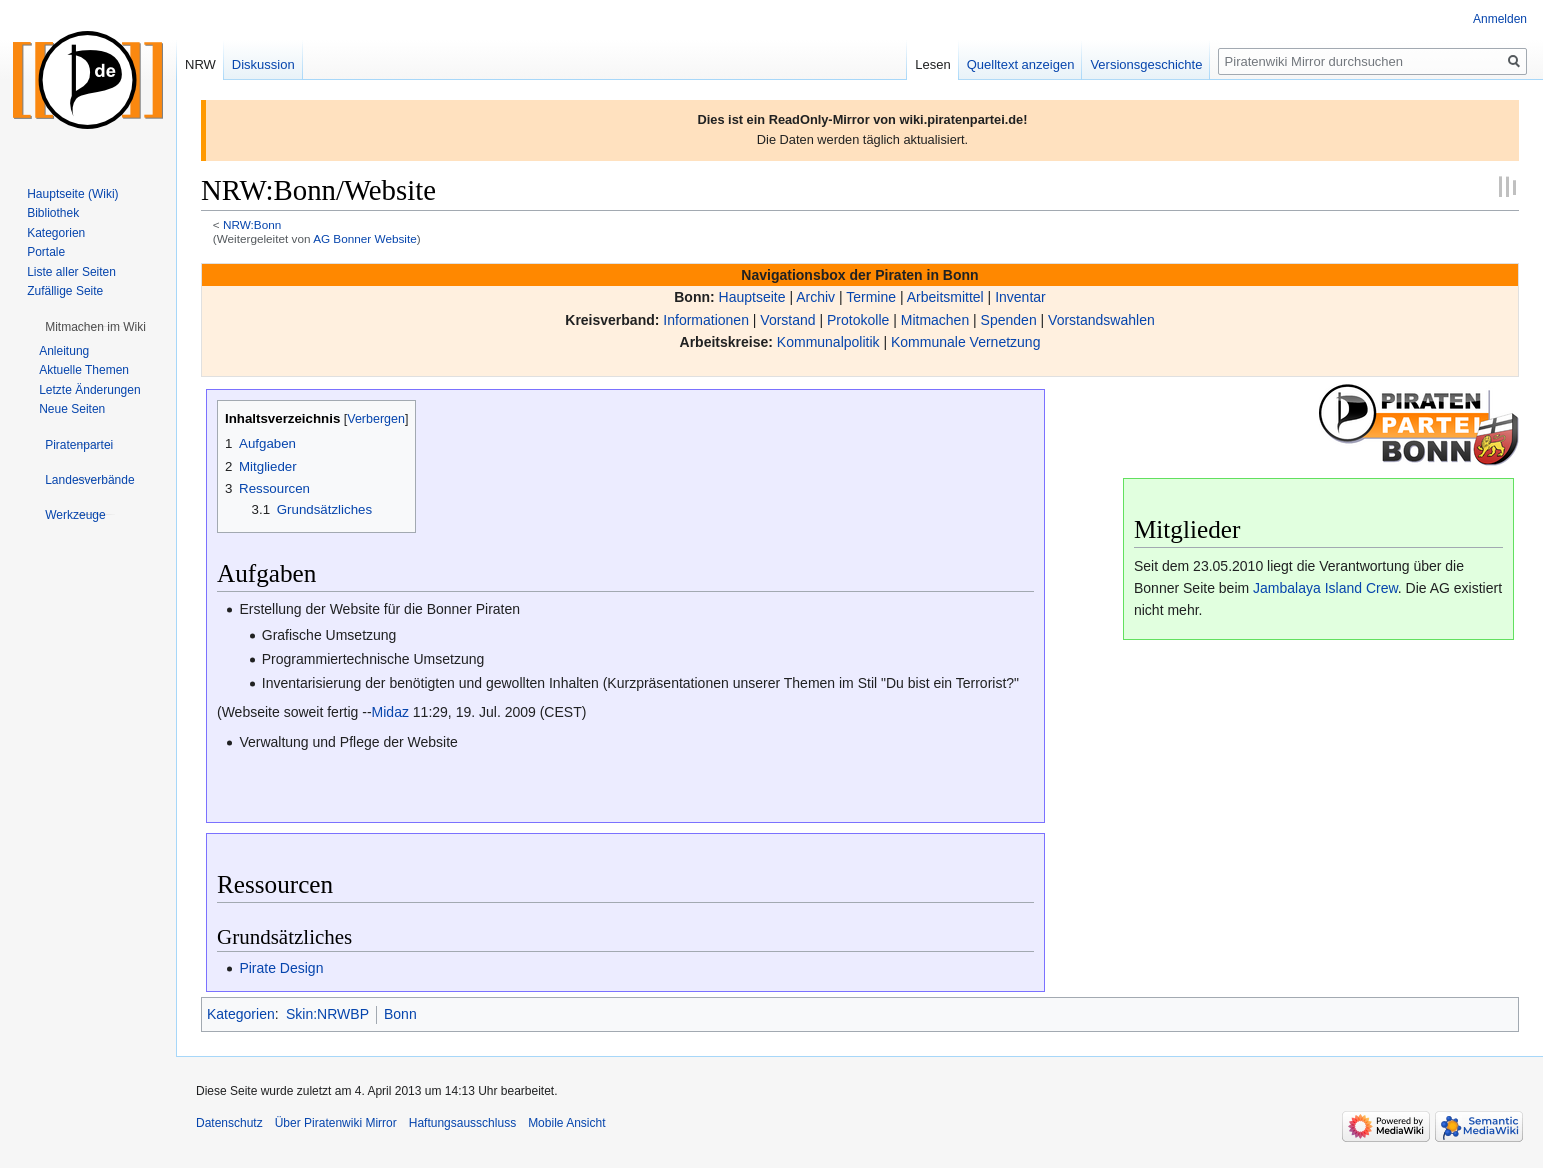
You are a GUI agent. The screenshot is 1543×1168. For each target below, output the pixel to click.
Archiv (815, 297)
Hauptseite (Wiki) (72, 194)
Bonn (400, 1014)
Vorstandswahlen (1101, 320)
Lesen (932, 64)
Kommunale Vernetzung (965, 342)
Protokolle (858, 320)
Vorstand (787, 320)
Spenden (1009, 320)
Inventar (1020, 297)
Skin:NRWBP (327, 1014)
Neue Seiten (72, 409)
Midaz (390, 712)
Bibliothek (53, 213)
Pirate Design (281, 968)
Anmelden (1500, 19)
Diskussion (263, 64)
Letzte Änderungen (89, 390)
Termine (871, 297)
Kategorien (241, 1014)
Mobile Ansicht (566, 1123)
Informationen (706, 320)
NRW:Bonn (252, 224)
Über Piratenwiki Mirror (336, 1123)
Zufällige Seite (65, 291)
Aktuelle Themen (84, 370)
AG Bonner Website (365, 238)
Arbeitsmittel (945, 297)
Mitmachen (935, 320)
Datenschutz (229, 1123)
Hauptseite (752, 297)
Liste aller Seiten (71, 272)
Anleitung (64, 351)
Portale (46, 252)
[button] (95, 327)
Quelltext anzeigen (1021, 64)
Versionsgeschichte (1146, 64)
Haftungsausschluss (462, 1123)
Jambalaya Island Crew (1325, 588)
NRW (200, 64)
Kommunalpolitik (828, 342)
